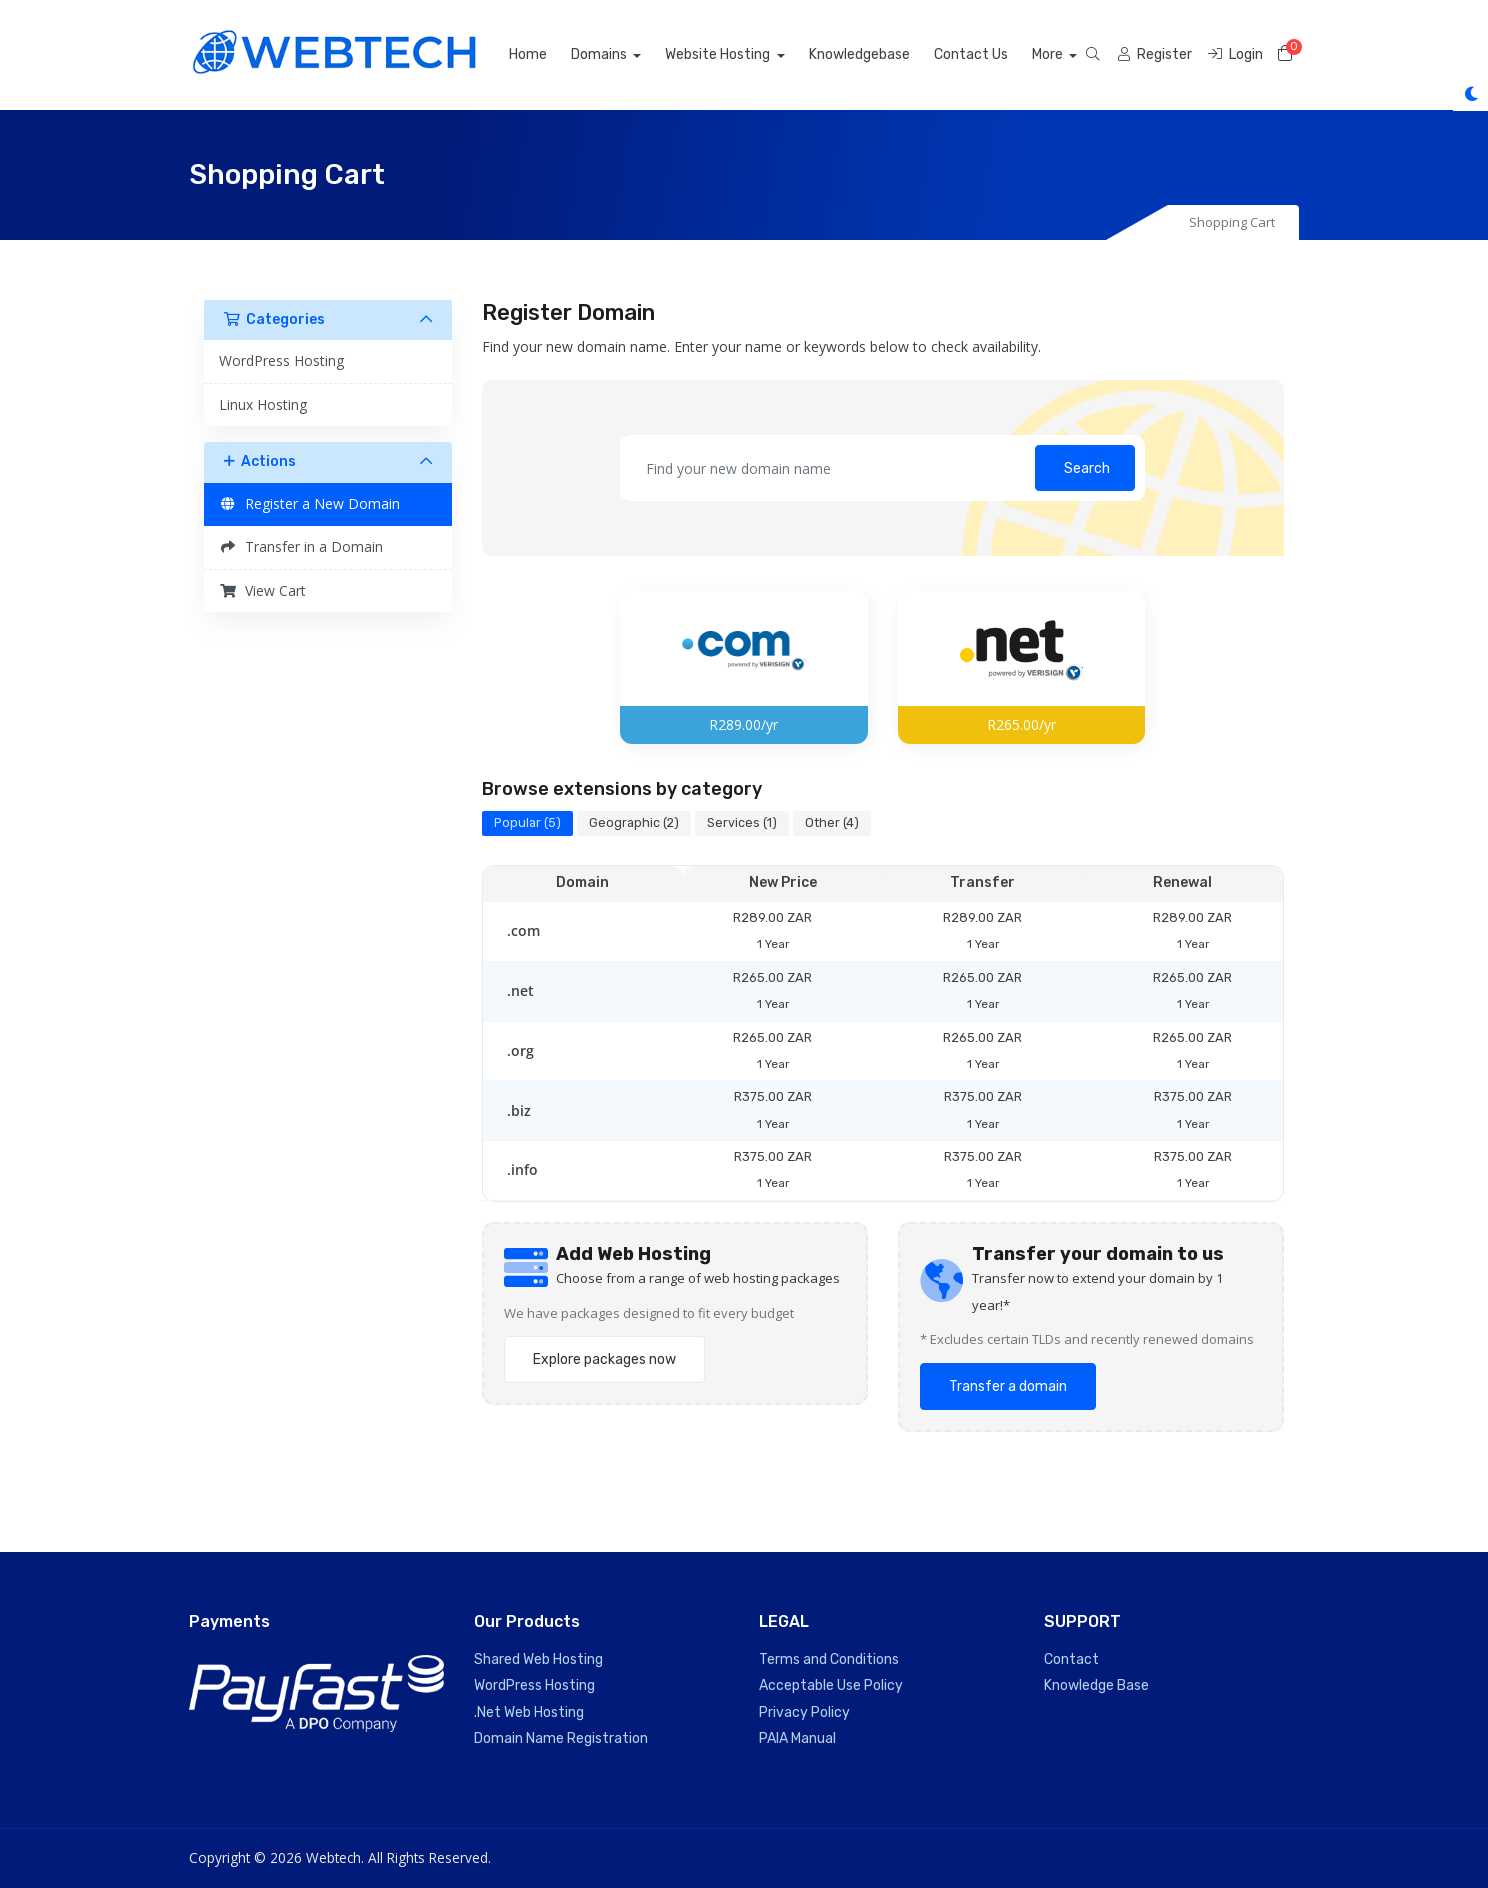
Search (1087, 468)
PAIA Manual (797, 1738)
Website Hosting (742, 54)
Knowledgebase (881, 54)
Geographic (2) (634, 822)
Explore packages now (604, 1359)
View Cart (262, 590)
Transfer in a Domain (301, 546)
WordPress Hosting (281, 360)
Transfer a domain (1008, 1386)
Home (550, 54)
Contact (1071, 1659)
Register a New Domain (309, 503)
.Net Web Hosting (529, 1712)
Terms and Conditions (829, 1659)
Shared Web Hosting (538, 1659)
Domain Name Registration (561, 1738)
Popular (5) (527, 822)
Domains (622, 54)
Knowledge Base (1096, 1685)
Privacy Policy (804, 1712)
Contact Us (993, 54)
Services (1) (742, 822)
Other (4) (832, 822)
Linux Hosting (263, 404)
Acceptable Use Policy (831, 1685)
